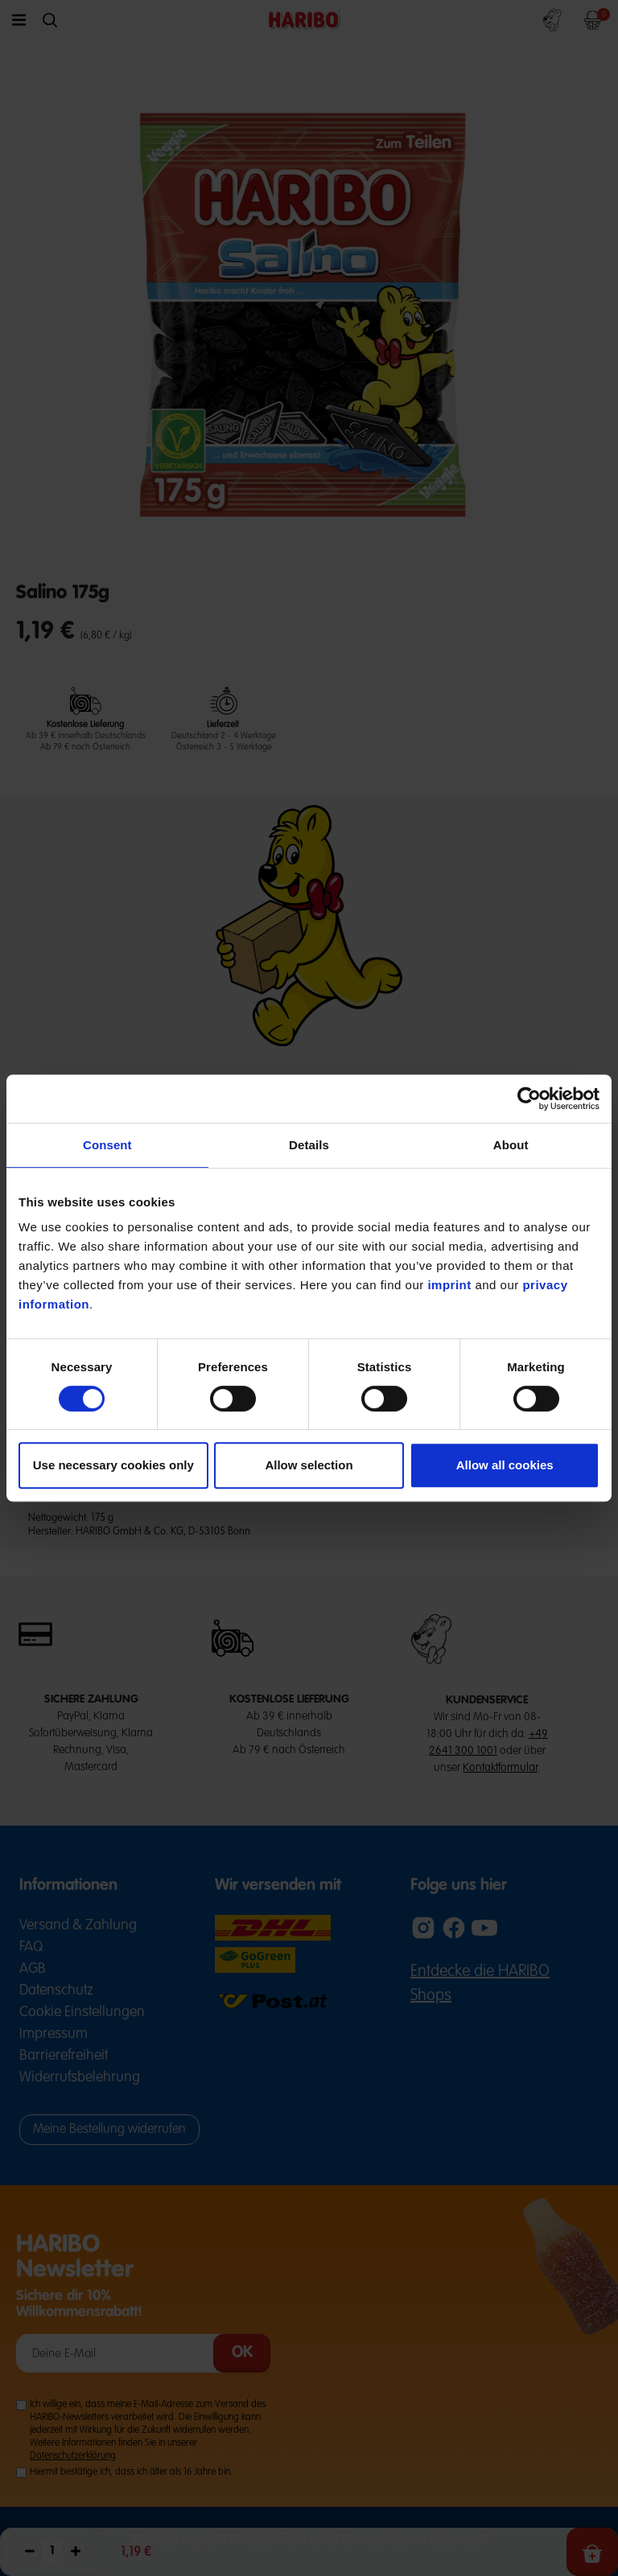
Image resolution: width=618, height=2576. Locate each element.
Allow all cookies (505, 1465)
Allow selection (308, 1465)
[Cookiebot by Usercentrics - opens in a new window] (529, 1099)
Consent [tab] (107, 1145)
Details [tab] (309, 1145)
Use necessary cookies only (113, 1465)
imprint (449, 1285)
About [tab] (511, 1145)
